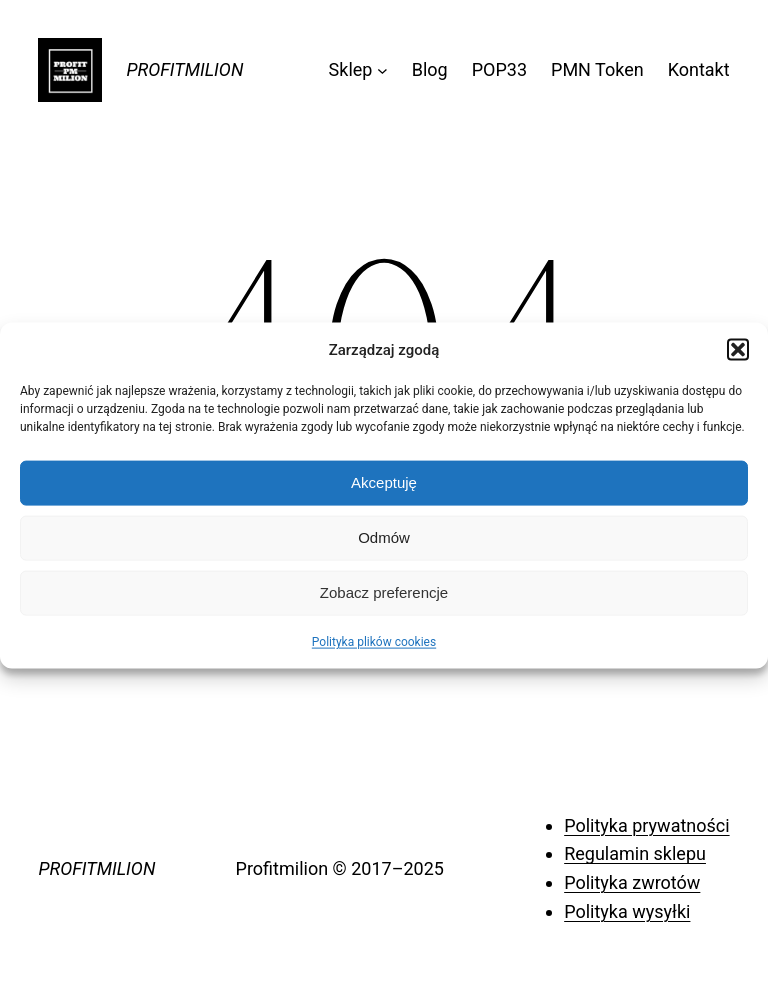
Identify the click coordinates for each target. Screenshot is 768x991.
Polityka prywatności (646, 825)
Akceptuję (384, 482)
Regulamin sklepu (635, 853)
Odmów (384, 537)
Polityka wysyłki (627, 911)
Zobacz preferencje (384, 592)
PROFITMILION (184, 69)
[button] (738, 349)
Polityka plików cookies (374, 641)
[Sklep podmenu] (382, 70)
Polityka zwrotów (632, 882)
